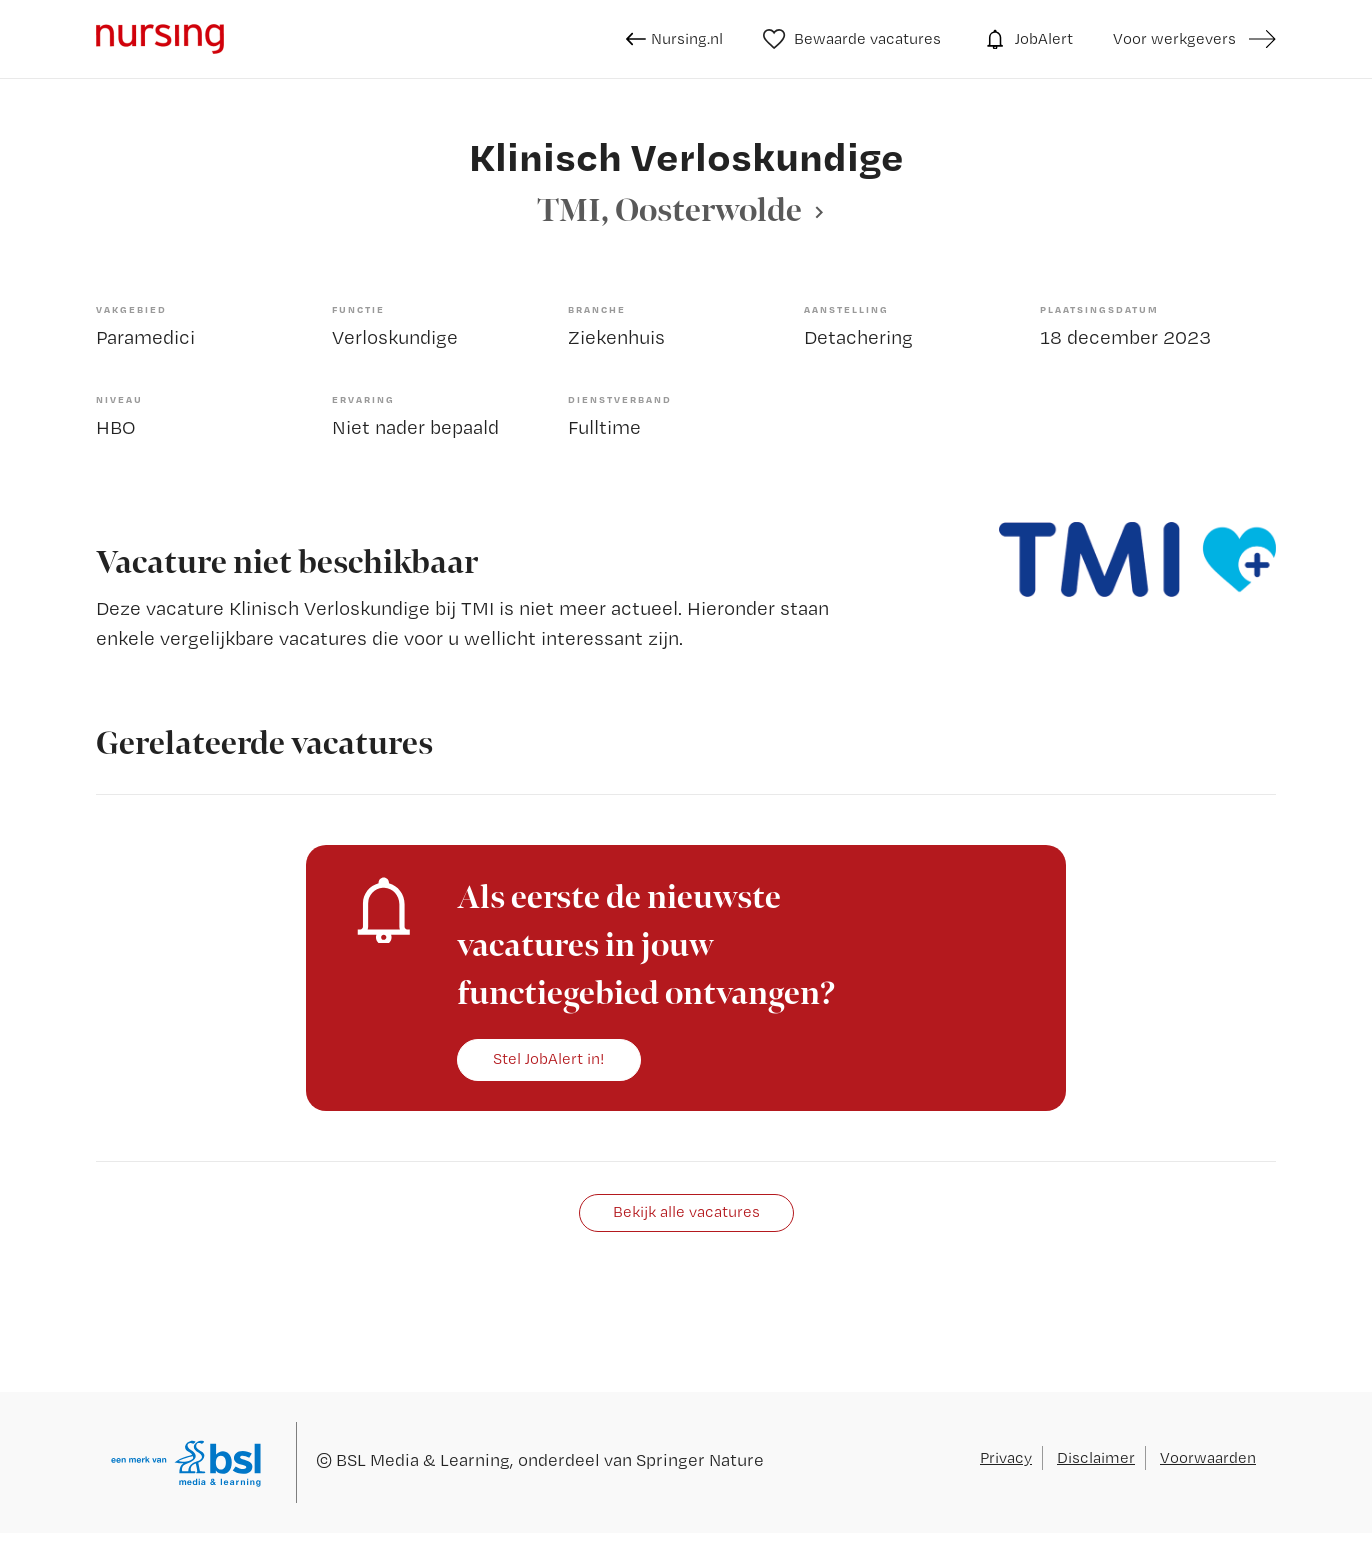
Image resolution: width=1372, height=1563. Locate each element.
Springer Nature (700, 1459)
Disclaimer (1096, 1457)
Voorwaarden (1208, 1457)
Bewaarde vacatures (852, 39)
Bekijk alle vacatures (686, 1211)
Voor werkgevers (1174, 38)
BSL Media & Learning (423, 1459)
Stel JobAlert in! (549, 1058)
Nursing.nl (674, 39)
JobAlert (1027, 39)
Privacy (1006, 1457)
